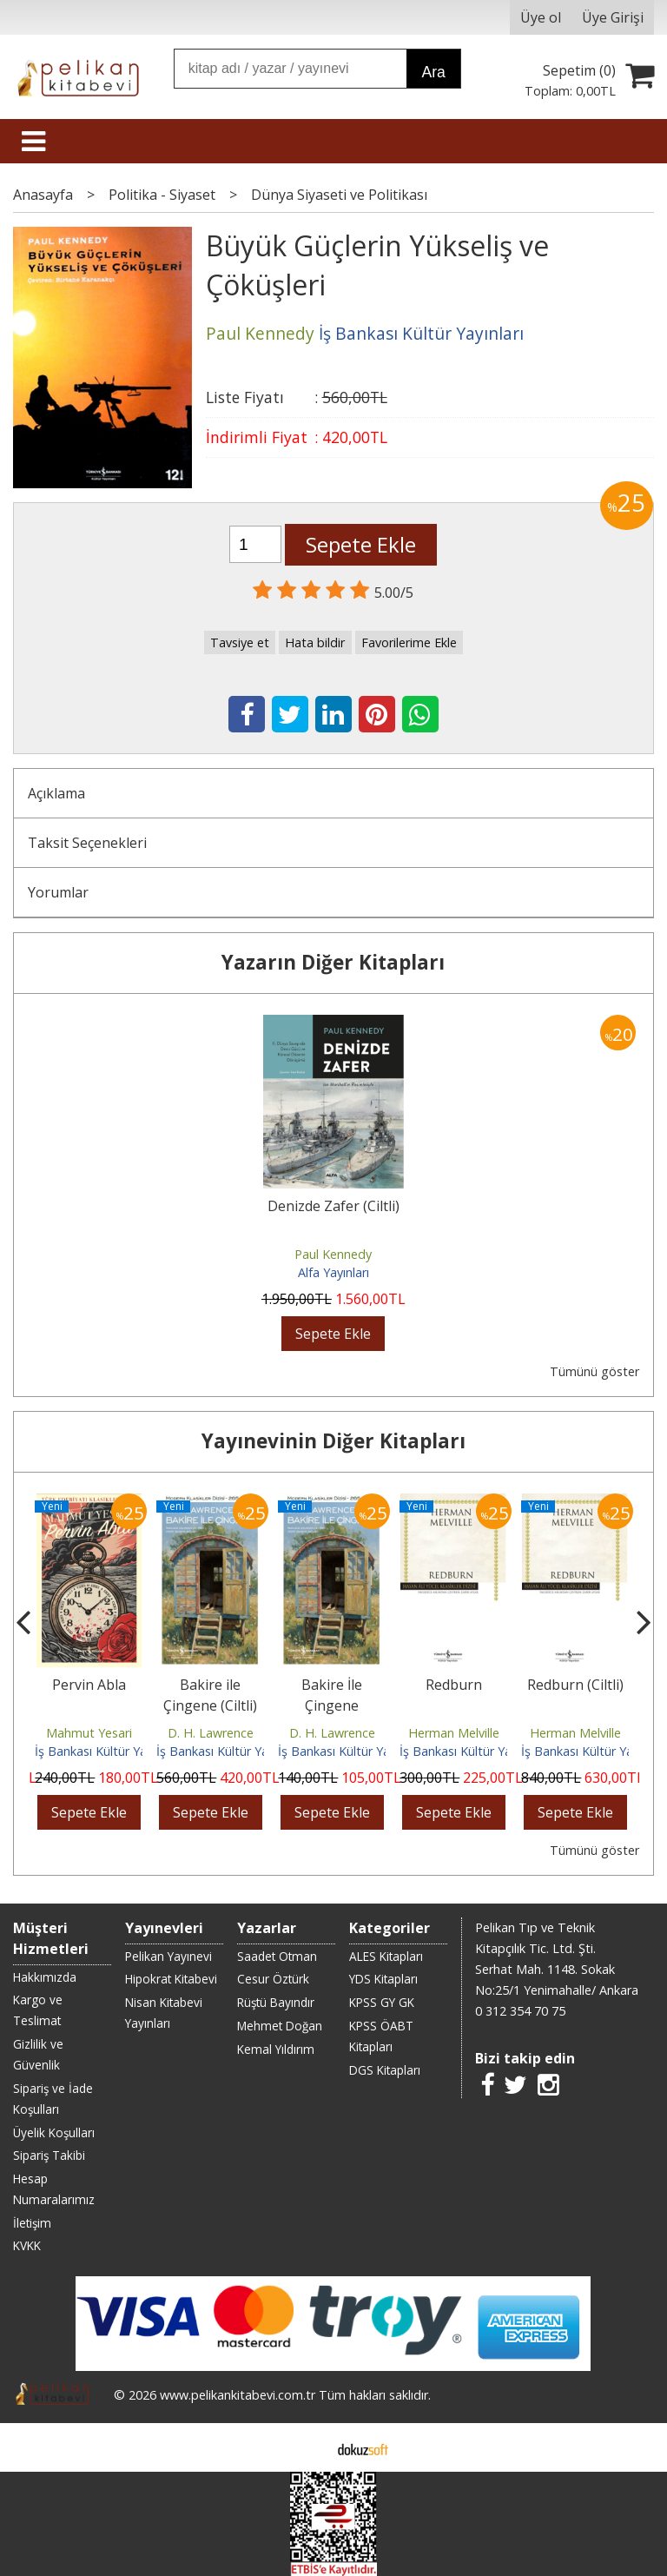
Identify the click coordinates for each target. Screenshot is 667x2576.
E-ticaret (306, 2447)
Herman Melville (453, 1733)
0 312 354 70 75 (520, 2011)
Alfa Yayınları (333, 1272)
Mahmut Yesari (89, 1733)
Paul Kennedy (333, 1254)
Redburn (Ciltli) (575, 1684)
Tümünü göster (594, 1371)
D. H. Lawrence (211, 1733)
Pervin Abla (89, 1684)
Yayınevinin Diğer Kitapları (333, 1440)
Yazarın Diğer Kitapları (333, 962)
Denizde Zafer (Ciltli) (333, 1205)
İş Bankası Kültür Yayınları (107, 1751)
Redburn (454, 1684)
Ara (433, 72)
